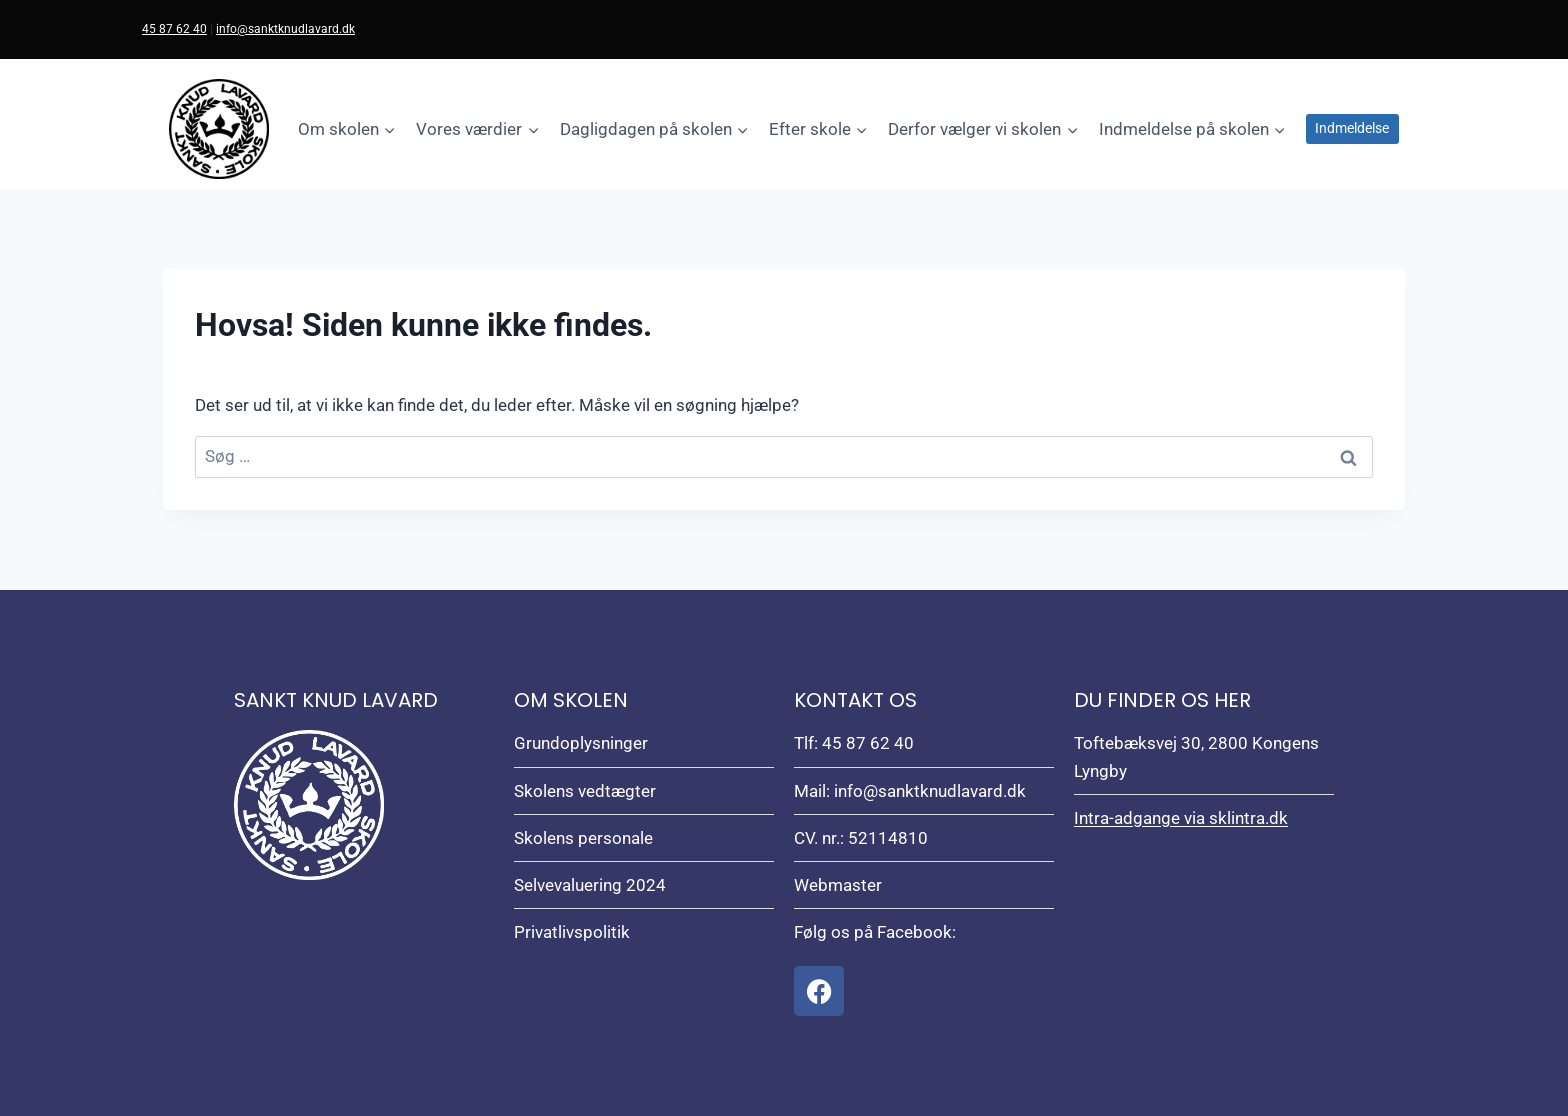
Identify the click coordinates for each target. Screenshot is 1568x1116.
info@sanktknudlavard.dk (285, 29)
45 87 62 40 (174, 29)
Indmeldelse (1352, 128)
